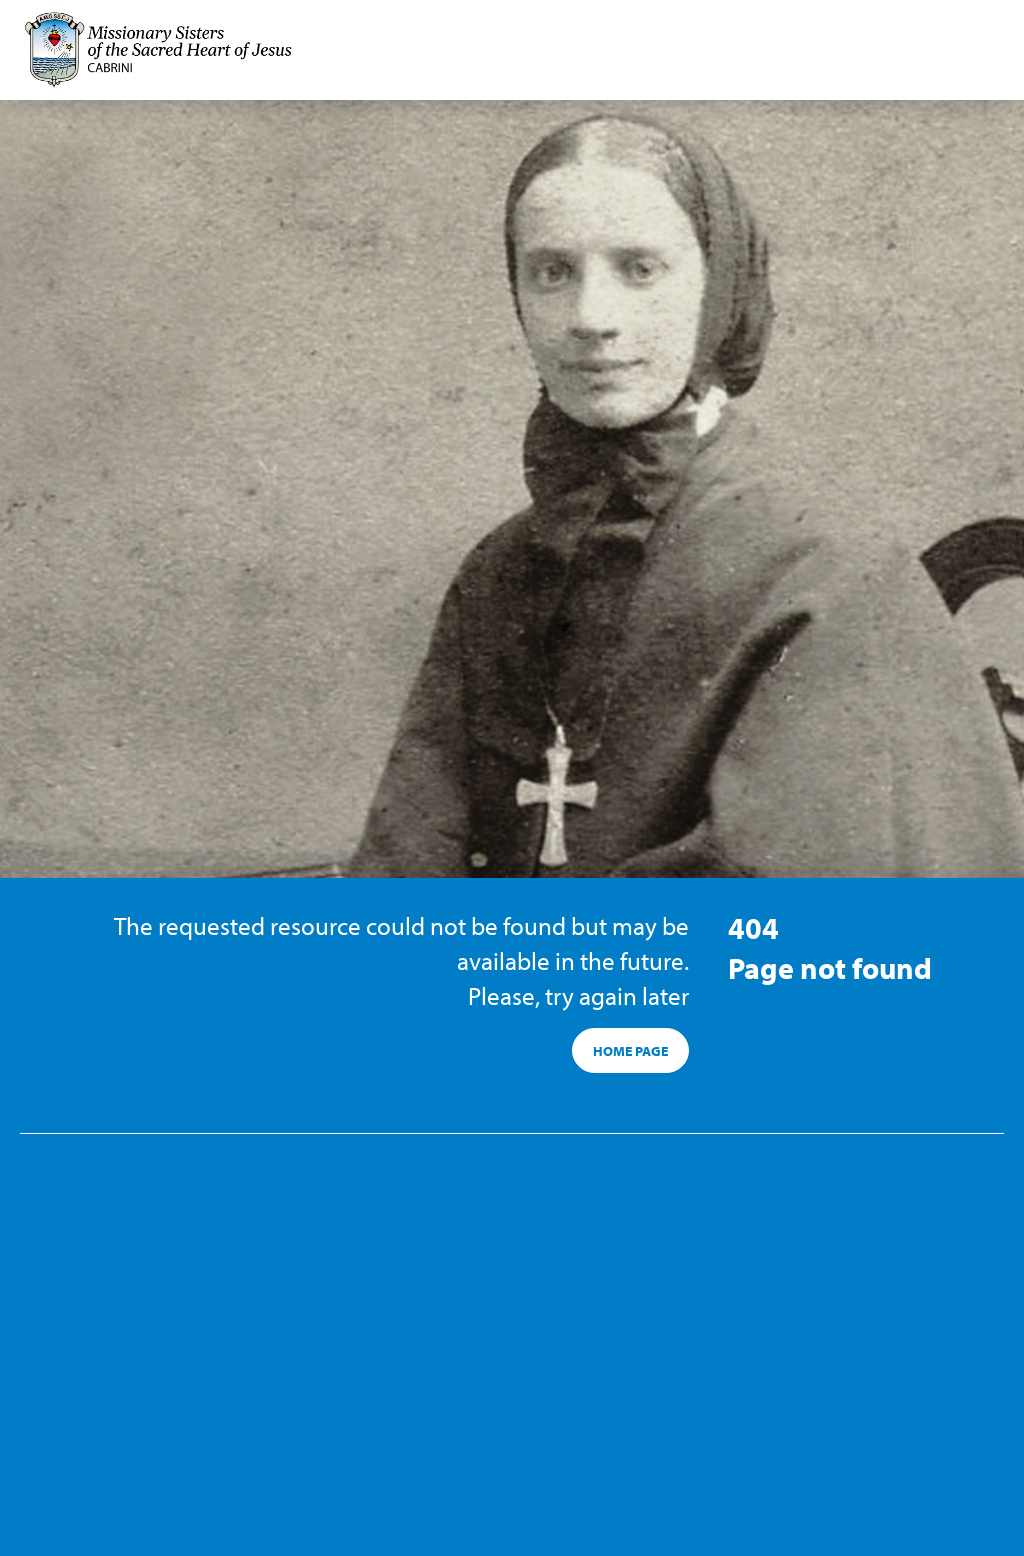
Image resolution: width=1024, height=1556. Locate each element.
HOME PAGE (630, 1051)
